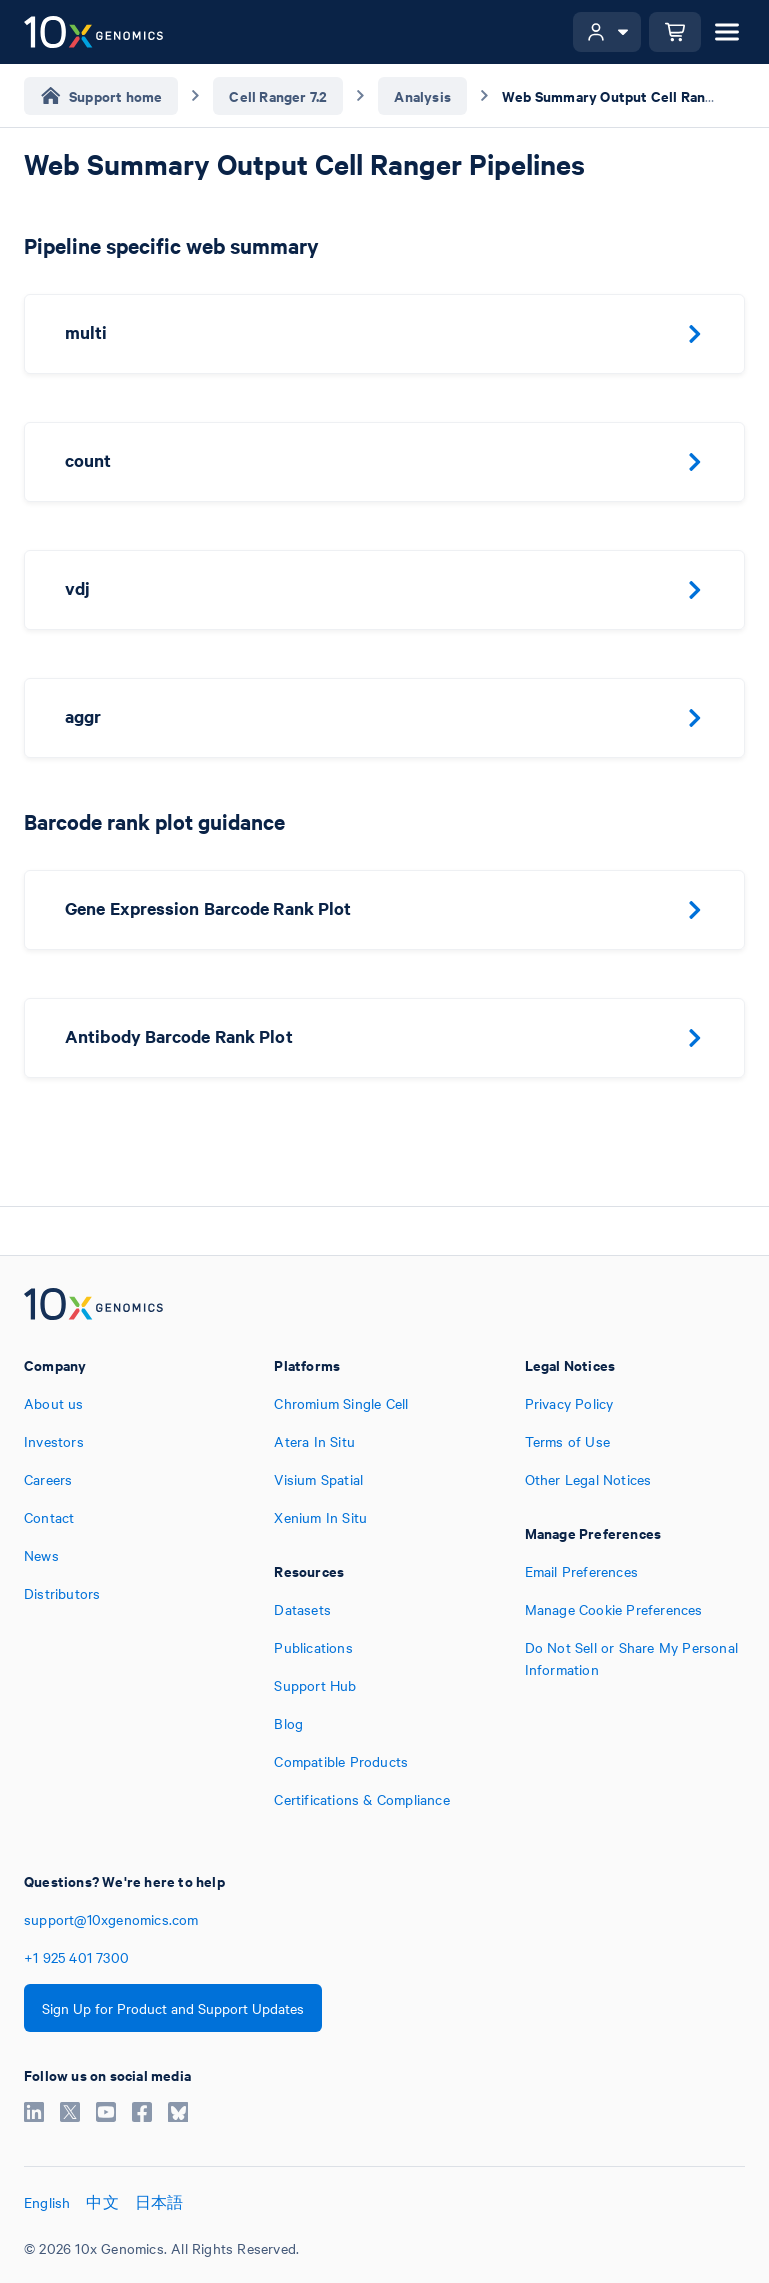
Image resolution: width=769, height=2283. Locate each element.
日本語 (159, 2202)
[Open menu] (727, 32)
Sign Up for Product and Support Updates (173, 2008)
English (47, 2202)
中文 (102, 2202)
